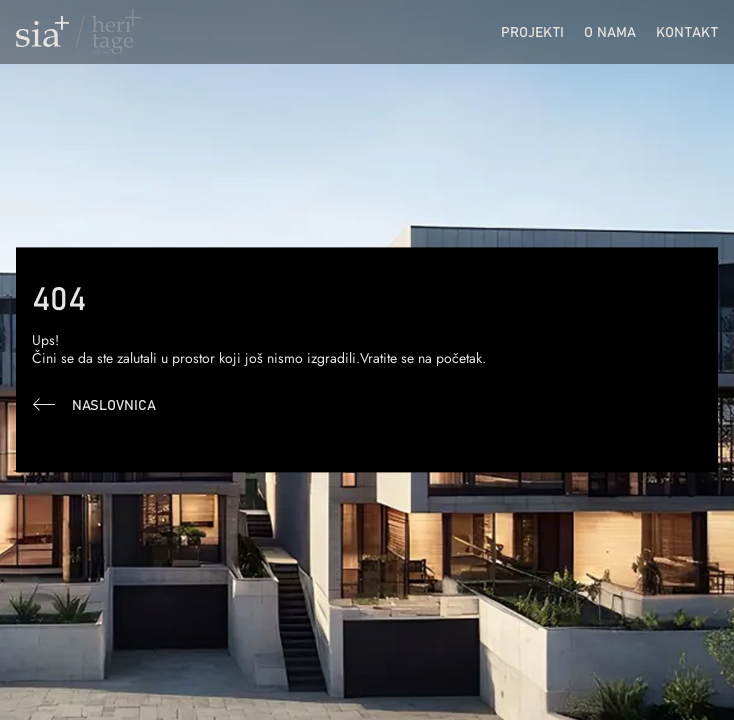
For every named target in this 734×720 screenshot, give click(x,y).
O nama (610, 31)
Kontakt (687, 31)
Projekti (532, 31)
